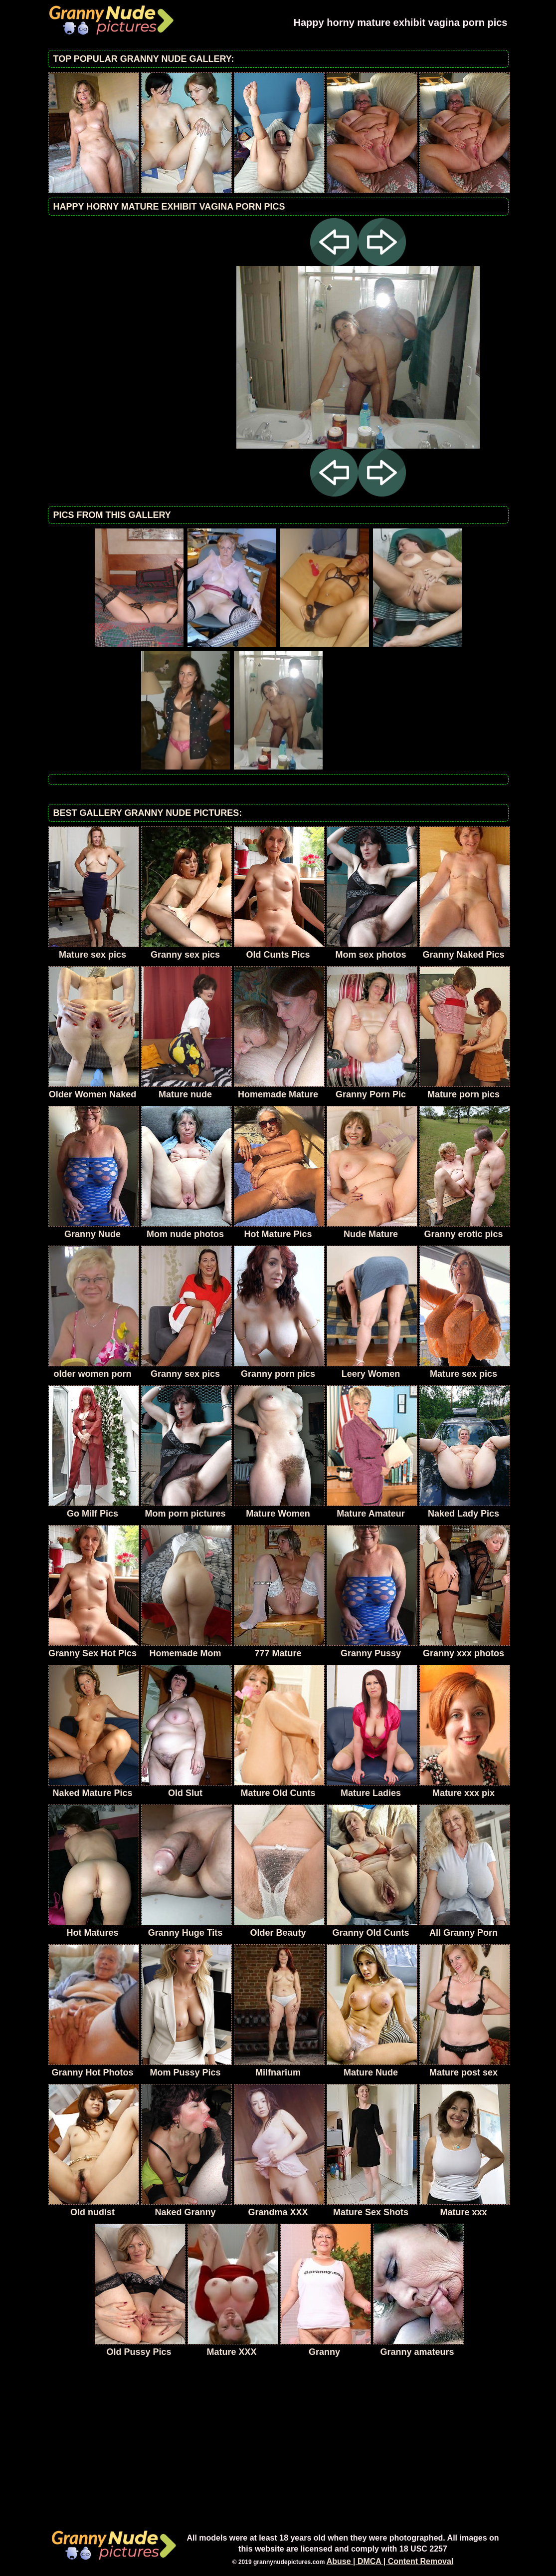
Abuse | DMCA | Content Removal (390, 2561)
